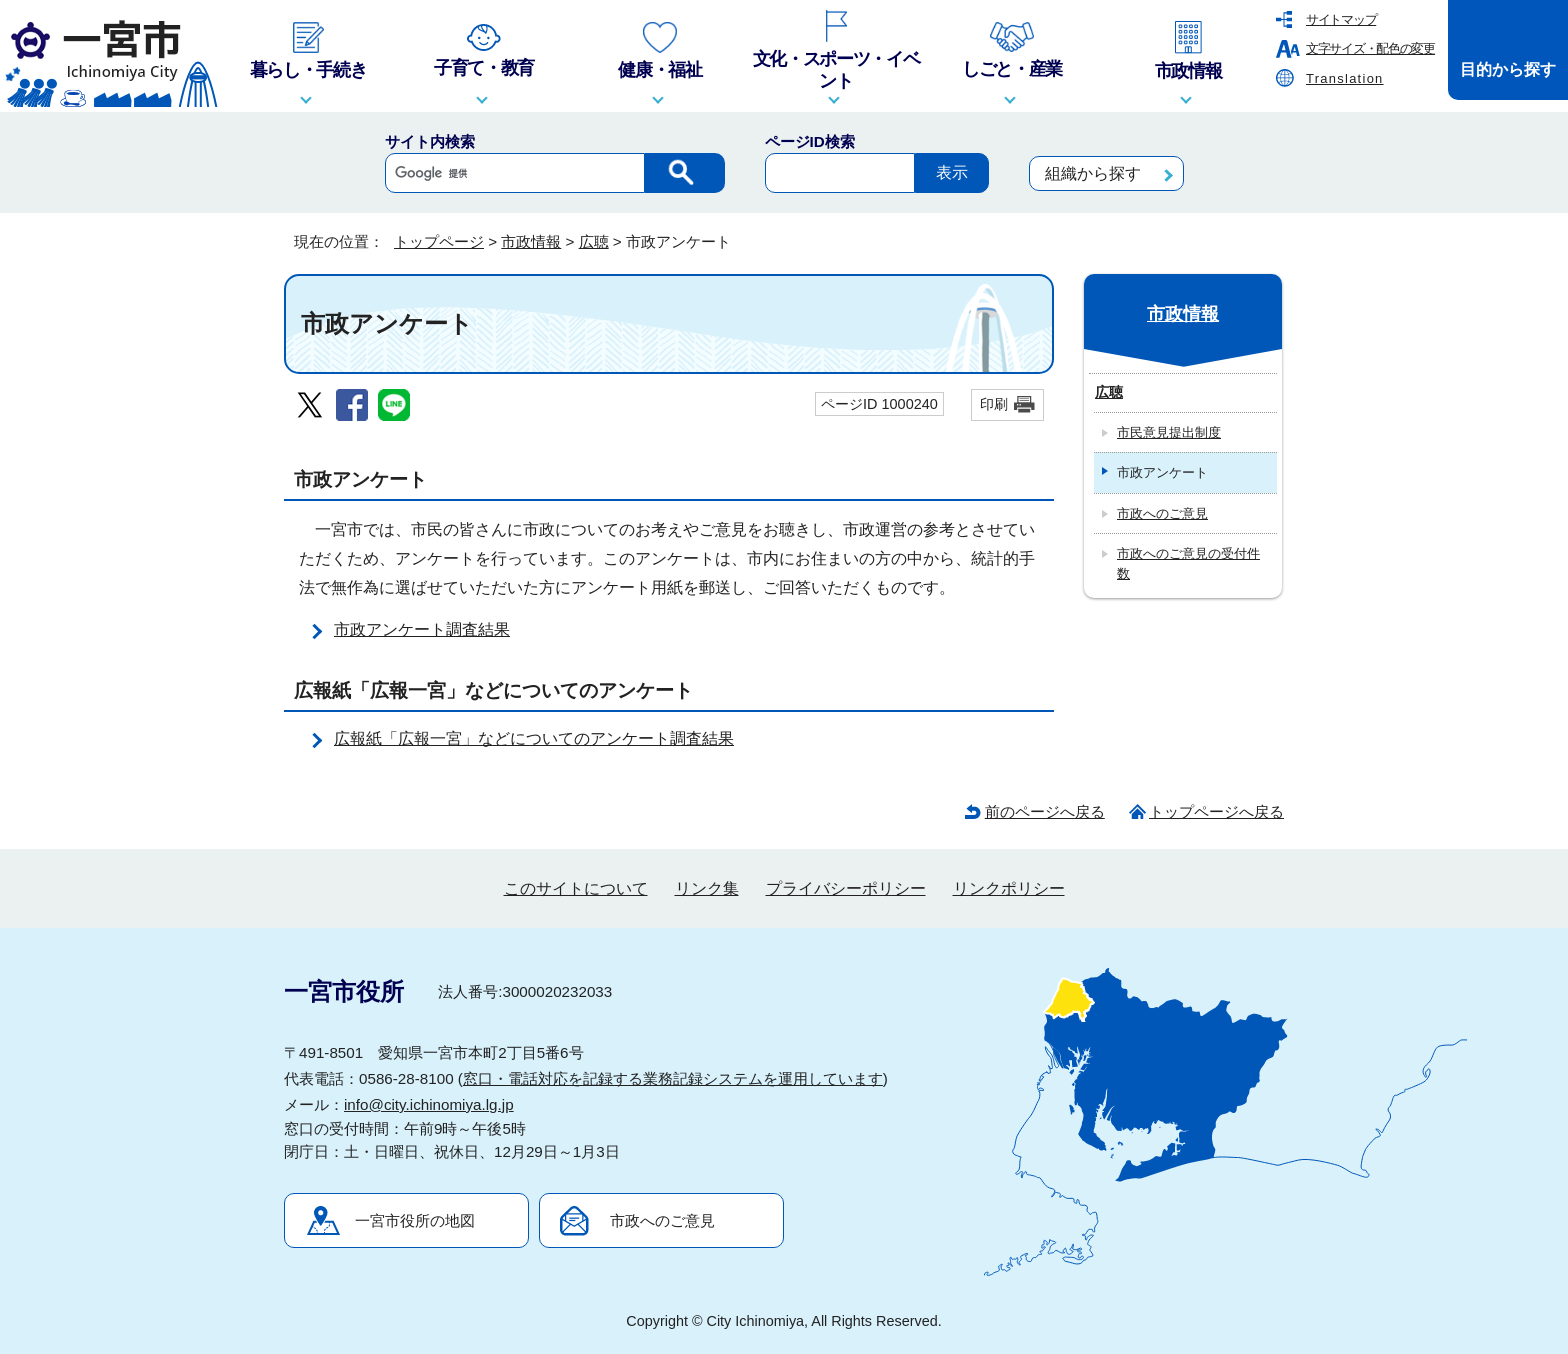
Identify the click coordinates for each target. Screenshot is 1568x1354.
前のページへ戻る (1045, 811)
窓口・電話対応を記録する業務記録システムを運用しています (673, 1078)
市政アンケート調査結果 (422, 629)
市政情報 (531, 241)
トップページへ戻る (1216, 811)
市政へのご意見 (1162, 513)
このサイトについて (576, 888)
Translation (1345, 78)
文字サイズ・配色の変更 (1370, 48)
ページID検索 (810, 141)
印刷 (994, 404)
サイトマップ (1341, 19)
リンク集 (707, 888)
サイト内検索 (430, 141)
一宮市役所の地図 (415, 1220)
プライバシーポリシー (846, 888)
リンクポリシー (1009, 888)
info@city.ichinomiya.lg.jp (429, 1104)
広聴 (594, 241)
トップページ (439, 241)
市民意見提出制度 (1169, 432)
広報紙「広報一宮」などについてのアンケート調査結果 (534, 738)
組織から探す (1093, 173)
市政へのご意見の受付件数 (1188, 563)
